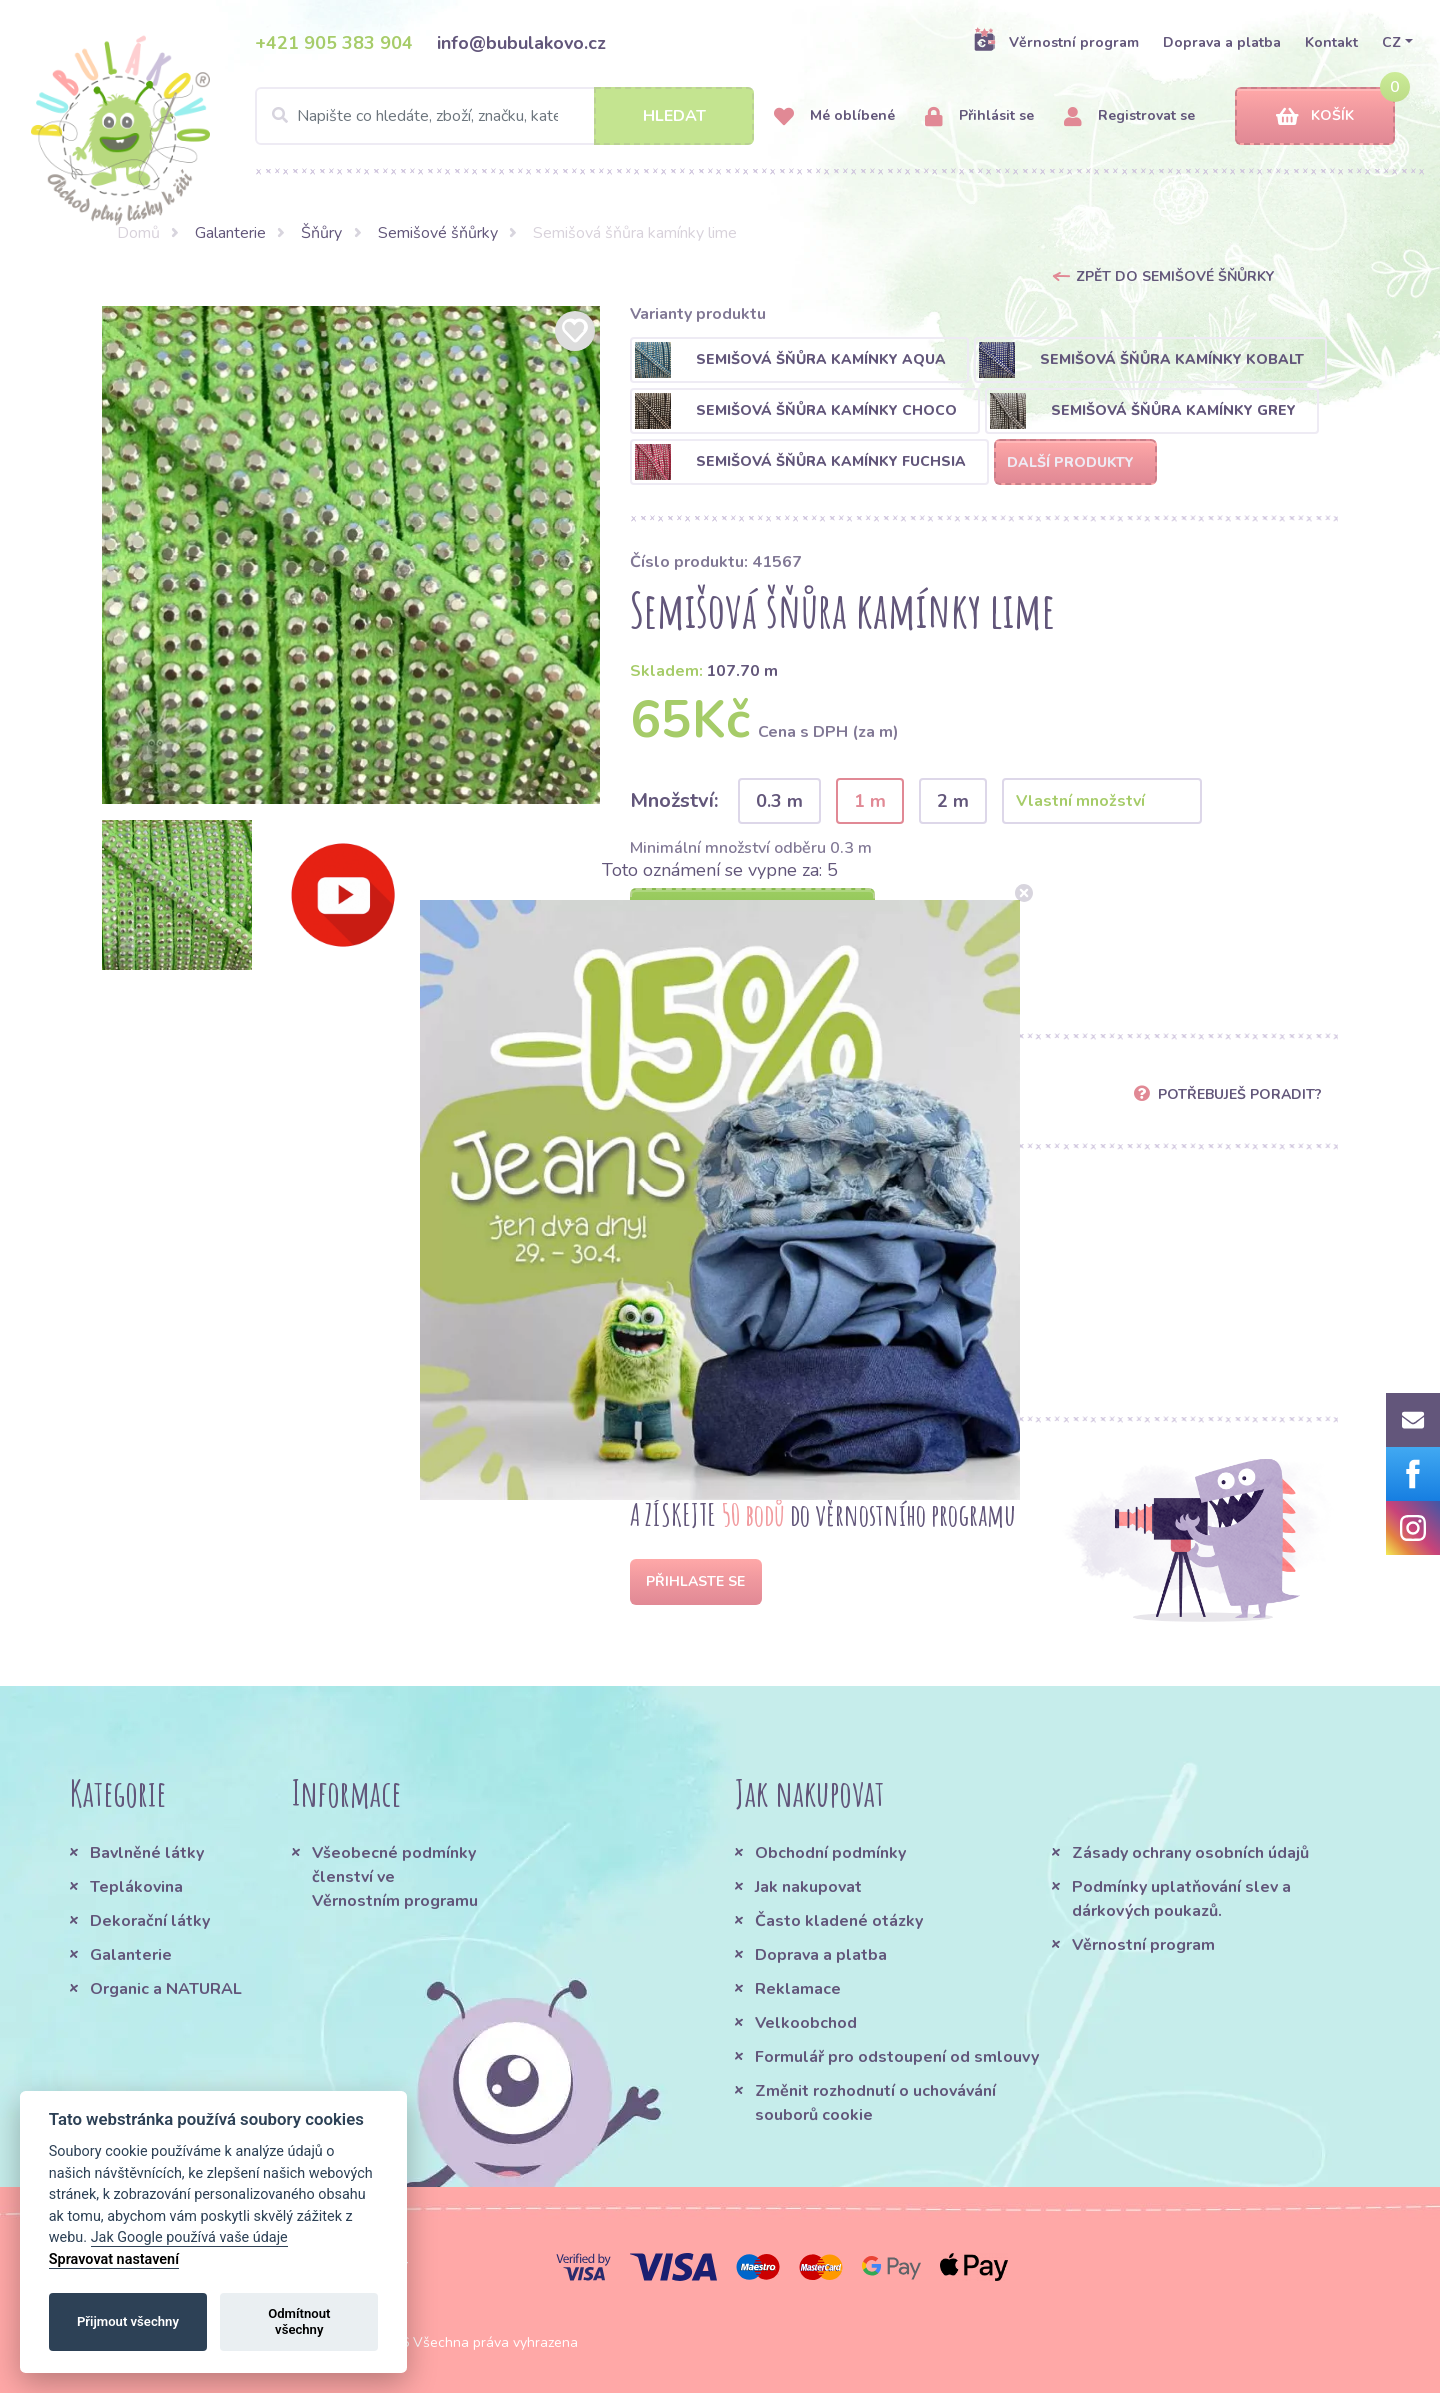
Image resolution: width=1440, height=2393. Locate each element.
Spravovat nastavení (114, 2259)
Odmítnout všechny (299, 2321)
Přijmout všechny (128, 2321)
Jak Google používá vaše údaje (189, 2237)
